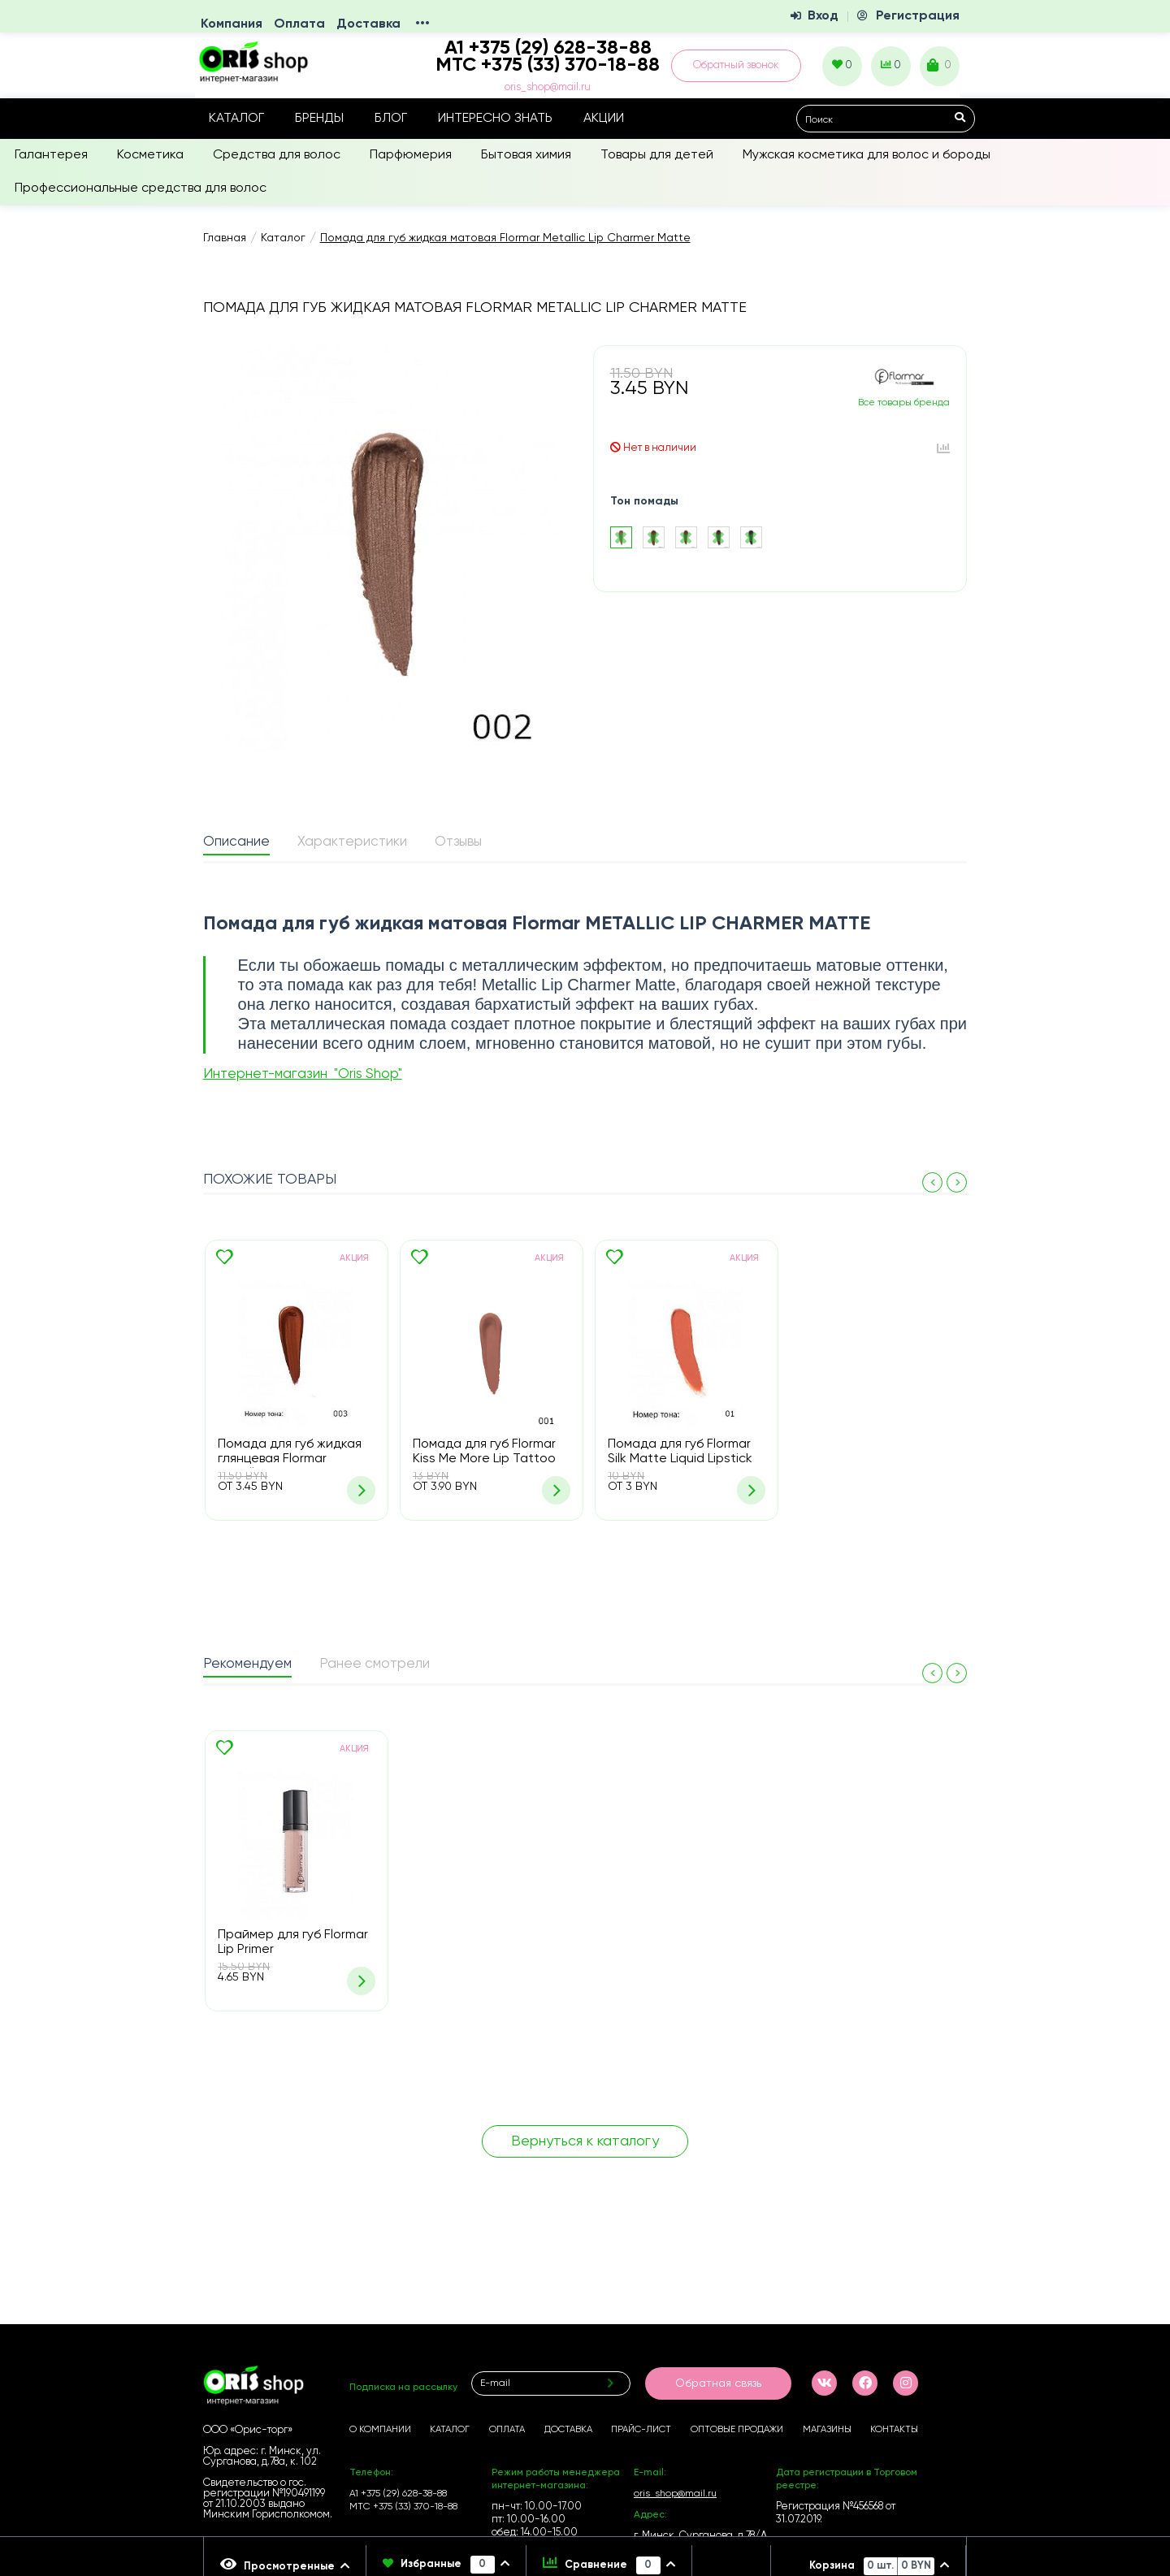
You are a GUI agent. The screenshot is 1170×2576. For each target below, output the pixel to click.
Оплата (299, 24)
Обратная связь (718, 2383)
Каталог (236, 118)
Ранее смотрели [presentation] (374, 1664)
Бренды (319, 118)
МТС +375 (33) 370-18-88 (548, 65)
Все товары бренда (904, 403)
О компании (380, 2430)
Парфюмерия (411, 155)
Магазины (827, 2430)
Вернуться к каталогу (585, 2141)
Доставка (368, 24)
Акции (603, 118)
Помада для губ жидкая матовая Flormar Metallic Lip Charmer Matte (505, 238)
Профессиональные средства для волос (140, 188)
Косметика (150, 155)
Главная (224, 238)
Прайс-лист (641, 2430)
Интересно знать (495, 118)
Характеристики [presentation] (352, 842)
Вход (823, 16)
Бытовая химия (526, 155)
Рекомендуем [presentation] (247, 1664)
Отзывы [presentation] (458, 842)
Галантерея (51, 155)
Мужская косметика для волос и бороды (866, 155)
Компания (231, 24)
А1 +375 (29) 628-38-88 (398, 2494)
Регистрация (918, 16)
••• (422, 24)
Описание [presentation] (236, 842)
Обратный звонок (736, 65)
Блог (391, 118)
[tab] (236, 843)
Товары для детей (656, 155)
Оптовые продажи (737, 2430)
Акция (354, 1257)
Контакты (894, 2430)
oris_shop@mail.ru (548, 87)
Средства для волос (276, 155)
